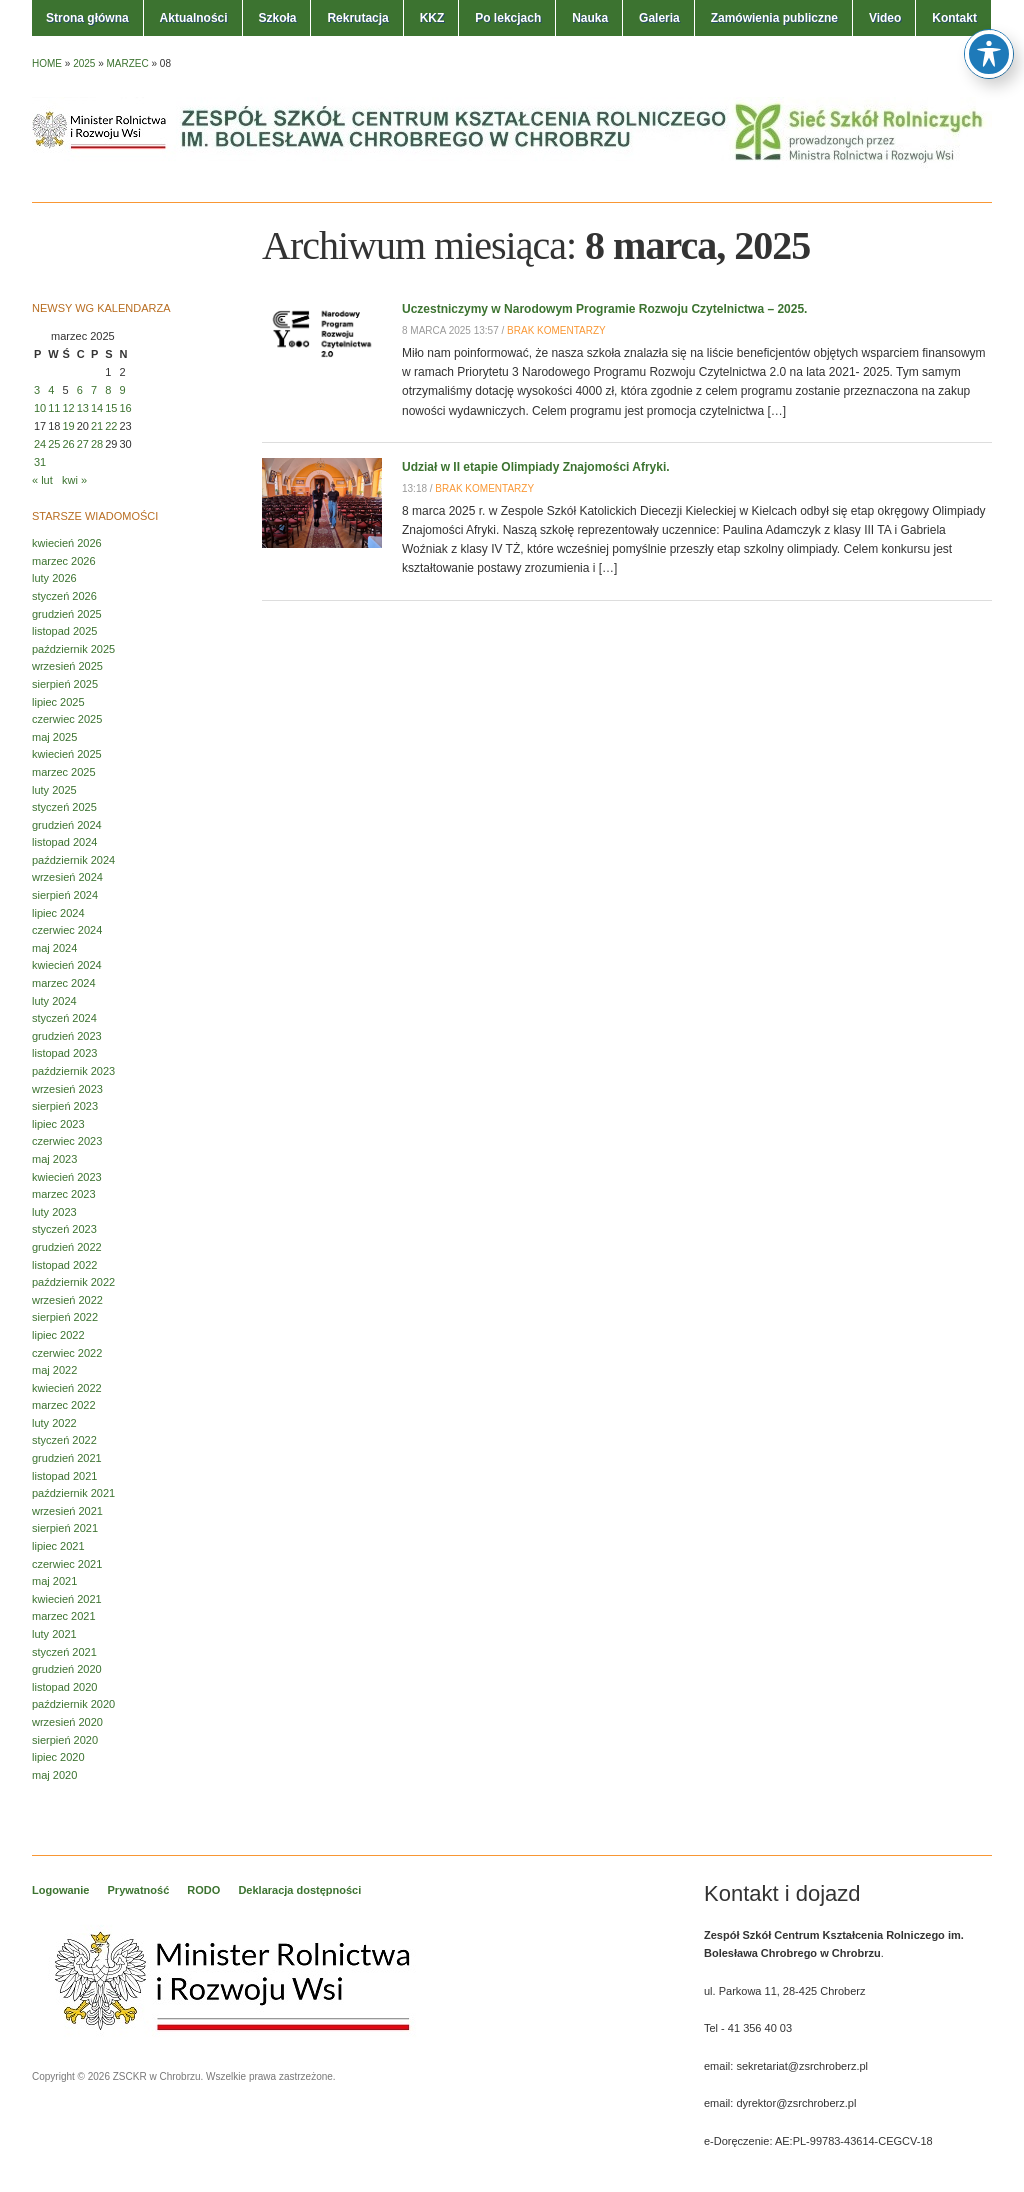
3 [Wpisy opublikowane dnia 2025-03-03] (37, 390)
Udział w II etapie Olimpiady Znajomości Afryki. (536, 467)
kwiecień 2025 (67, 754)
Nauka (590, 18)
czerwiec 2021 (67, 1564)
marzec (128, 63)
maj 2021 (54, 1581)
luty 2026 (54, 578)
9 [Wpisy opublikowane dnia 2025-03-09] (123, 390)
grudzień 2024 (67, 825)
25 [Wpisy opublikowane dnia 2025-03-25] (54, 444)
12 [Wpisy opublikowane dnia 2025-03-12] (69, 408)
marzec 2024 (64, 983)
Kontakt (954, 18)
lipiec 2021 (58, 1546)
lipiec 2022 (58, 1335)
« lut (42, 480)
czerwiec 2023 (67, 1141)
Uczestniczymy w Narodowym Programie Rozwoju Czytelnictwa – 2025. (604, 309)
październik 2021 (73, 1493)
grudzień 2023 (67, 1036)
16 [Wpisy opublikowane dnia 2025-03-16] (126, 408)
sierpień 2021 (65, 1528)
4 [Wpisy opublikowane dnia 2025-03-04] (51, 390)
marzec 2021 (64, 1616)
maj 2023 (54, 1159)
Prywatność (139, 1890)
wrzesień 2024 (67, 877)
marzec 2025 (64, 772)
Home (47, 63)
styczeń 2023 (64, 1229)
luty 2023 (54, 1212)
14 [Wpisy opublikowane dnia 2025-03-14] (97, 408)
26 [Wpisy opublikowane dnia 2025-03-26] (69, 444)
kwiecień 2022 (67, 1388)
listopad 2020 (64, 1687)
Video (885, 18)
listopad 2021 (64, 1476)
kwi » (74, 480)
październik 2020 (73, 1704)
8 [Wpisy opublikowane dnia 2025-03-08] (108, 390)
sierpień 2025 (65, 684)
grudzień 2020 (67, 1669)
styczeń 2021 (64, 1652)
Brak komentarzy (556, 330)
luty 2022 (54, 1423)
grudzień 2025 (67, 614)
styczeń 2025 (64, 807)
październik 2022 (73, 1282)
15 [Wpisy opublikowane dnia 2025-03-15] (111, 408)
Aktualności (194, 18)
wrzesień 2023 (67, 1089)
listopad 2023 (64, 1053)
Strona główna (87, 18)
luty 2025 (54, 790)
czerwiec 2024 (67, 930)
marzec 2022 (64, 1405)
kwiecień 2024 (67, 965)
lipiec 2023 (58, 1124)
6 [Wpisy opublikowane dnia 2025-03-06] (80, 390)
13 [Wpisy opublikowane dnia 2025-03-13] (83, 408)
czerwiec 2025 (67, 719)
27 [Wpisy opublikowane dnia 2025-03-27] (83, 444)
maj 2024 (54, 948)
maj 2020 (54, 1775)
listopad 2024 (64, 842)
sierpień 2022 (65, 1317)
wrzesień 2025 (67, 666)
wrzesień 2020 (67, 1722)
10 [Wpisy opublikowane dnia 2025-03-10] (40, 408)
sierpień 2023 (65, 1106)
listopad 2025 (64, 631)
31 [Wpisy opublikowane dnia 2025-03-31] (40, 462)
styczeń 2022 (64, 1440)
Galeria (659, 18)
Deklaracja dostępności (299, 1890)
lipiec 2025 (58, 702)
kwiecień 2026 (67, 543)
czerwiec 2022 (67, 1353)
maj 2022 (54, 1370)
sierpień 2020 (65, 1740)
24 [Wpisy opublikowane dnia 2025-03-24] (40, 444)
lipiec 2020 (58, 1757)
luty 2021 (54, 1634)
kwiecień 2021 (67, 1599)
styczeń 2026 (64, 596)
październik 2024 (73, 860)
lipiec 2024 (58, 913)
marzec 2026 (64, 561)
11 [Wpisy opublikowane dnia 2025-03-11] (54, 408)
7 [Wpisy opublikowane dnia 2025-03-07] (94, 390)
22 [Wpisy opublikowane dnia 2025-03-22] (111, 426)
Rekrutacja (357, 18)
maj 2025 (54, 737)
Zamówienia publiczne (774, 18)
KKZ (432, 18)
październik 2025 (73, 649)
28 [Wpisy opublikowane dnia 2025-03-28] (97, 444)
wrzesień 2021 (67, 1511)
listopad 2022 (64, 1265)
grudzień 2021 (67, 1458)
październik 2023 (73, 1071)
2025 (84, 63)
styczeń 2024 (64, 1018)
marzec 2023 (64, 1194)
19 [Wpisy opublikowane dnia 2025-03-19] (69, 426)
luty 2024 (54, 1001)
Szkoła (277, 18)
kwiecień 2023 (67, 1177)
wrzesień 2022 (67, 1300)
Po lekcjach (508, 18)
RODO (203, 1890)
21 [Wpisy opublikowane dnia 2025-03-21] (97, 426)
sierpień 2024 (65, 895)
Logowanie (60, 1890)
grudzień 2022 (67, 1247)
